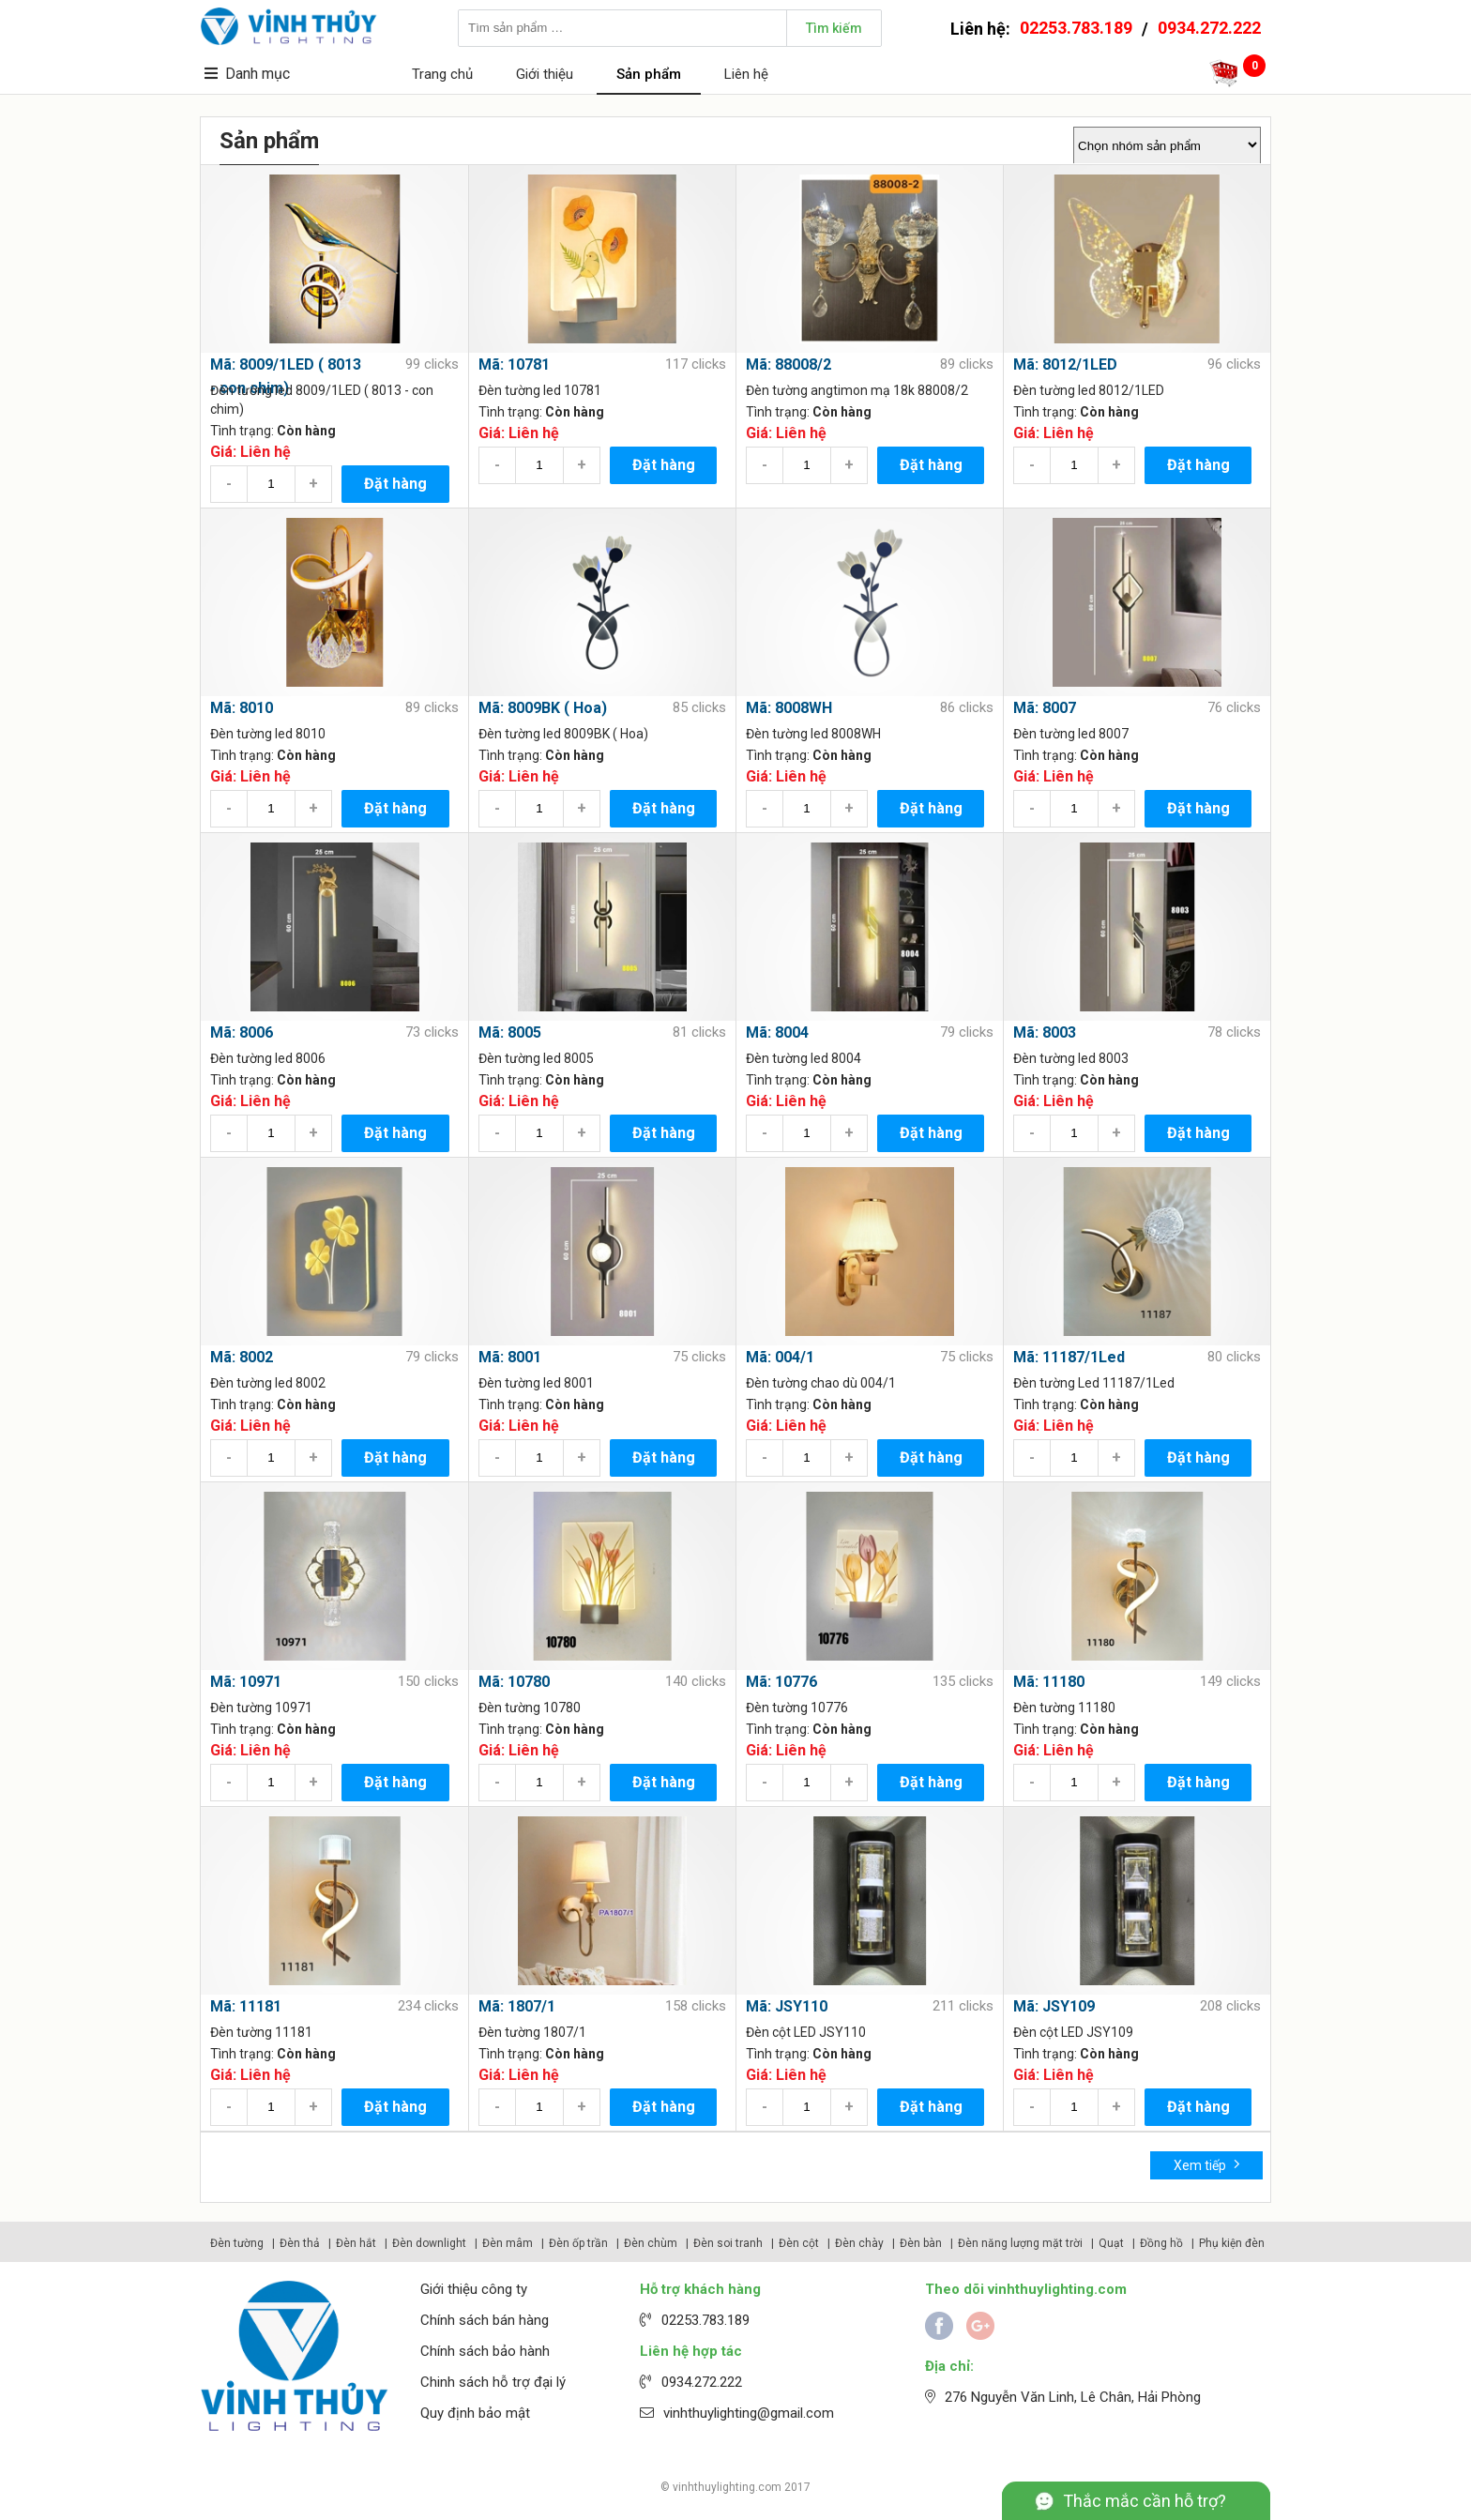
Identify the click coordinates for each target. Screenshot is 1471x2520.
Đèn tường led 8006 (268, 1058)
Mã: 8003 (1044, 1032)
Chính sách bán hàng (484, 2320)
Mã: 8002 (241, 1357)
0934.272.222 (1209, 28)
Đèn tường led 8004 (803, 1058)
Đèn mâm (507, 2243)
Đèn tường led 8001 (536, 1382)
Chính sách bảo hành (485, 2351)
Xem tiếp (1207, 2164)
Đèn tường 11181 (261, 2032)
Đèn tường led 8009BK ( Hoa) (563, 733)
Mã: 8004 (777, 1032)
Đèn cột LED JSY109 (1073, 2032)
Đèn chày (859, 2243)
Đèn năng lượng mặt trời (1020, 2243)
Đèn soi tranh (728, 2243)
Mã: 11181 (245, 2006)
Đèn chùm (650, 2243)
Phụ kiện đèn (1232, 2243)
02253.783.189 (1076, 28)
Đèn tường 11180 (1064, 1707)
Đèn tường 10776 (797, 1707)
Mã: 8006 (241, 1032)
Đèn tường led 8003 (1071, 1058)
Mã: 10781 (514, 364)
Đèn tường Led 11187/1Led (1094, 1382)
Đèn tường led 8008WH (813, 733)
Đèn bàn (921, 2243)
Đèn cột (799, 2243)
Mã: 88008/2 (788, 364)
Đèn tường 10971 (261, 1707)
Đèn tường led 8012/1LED (1088, 390)
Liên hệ (746, 74)
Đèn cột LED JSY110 (806, 2032)
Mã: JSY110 (786, 2006)
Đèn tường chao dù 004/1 (821, 1382)
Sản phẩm (648, 74)
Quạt (1111, 2243)
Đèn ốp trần (578, 2243)
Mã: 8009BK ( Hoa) (542, 708)
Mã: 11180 (1048, 1682)
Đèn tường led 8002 (268, 1382)
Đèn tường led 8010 (268, 733)
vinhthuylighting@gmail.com (748, 2413)
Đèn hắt (356, 2243)
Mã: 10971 (245, 1682)
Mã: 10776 (781, 1682)
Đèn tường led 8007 (1071, 733)
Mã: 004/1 (780, 1357)
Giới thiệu (544, 74)
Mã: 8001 (509, 1357)
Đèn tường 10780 (529, 1707)
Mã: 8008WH (789, 708)
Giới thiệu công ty (473, 2289)
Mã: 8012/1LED (1065, 364)
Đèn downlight (429, 2243)
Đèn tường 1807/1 (532, 2032)
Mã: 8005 (509, 1032)
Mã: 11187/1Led (1069, 1357)
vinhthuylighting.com (727, 2487)
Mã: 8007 (1044, 708)
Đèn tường (237, 2243)
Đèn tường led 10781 (539, 390)
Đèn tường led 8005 (536, 1058)
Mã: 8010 (241, 708)
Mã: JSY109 (1054, 2006)
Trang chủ (442, 74)
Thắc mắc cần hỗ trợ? (1144, 2501)
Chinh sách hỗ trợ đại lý (493, 2382)
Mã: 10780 (514, 1682)
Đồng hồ (1161, 2243)
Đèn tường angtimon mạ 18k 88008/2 (857, 390)
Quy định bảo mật (475, 2413)
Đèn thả (300, 2243)
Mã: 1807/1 (516, 2006)
